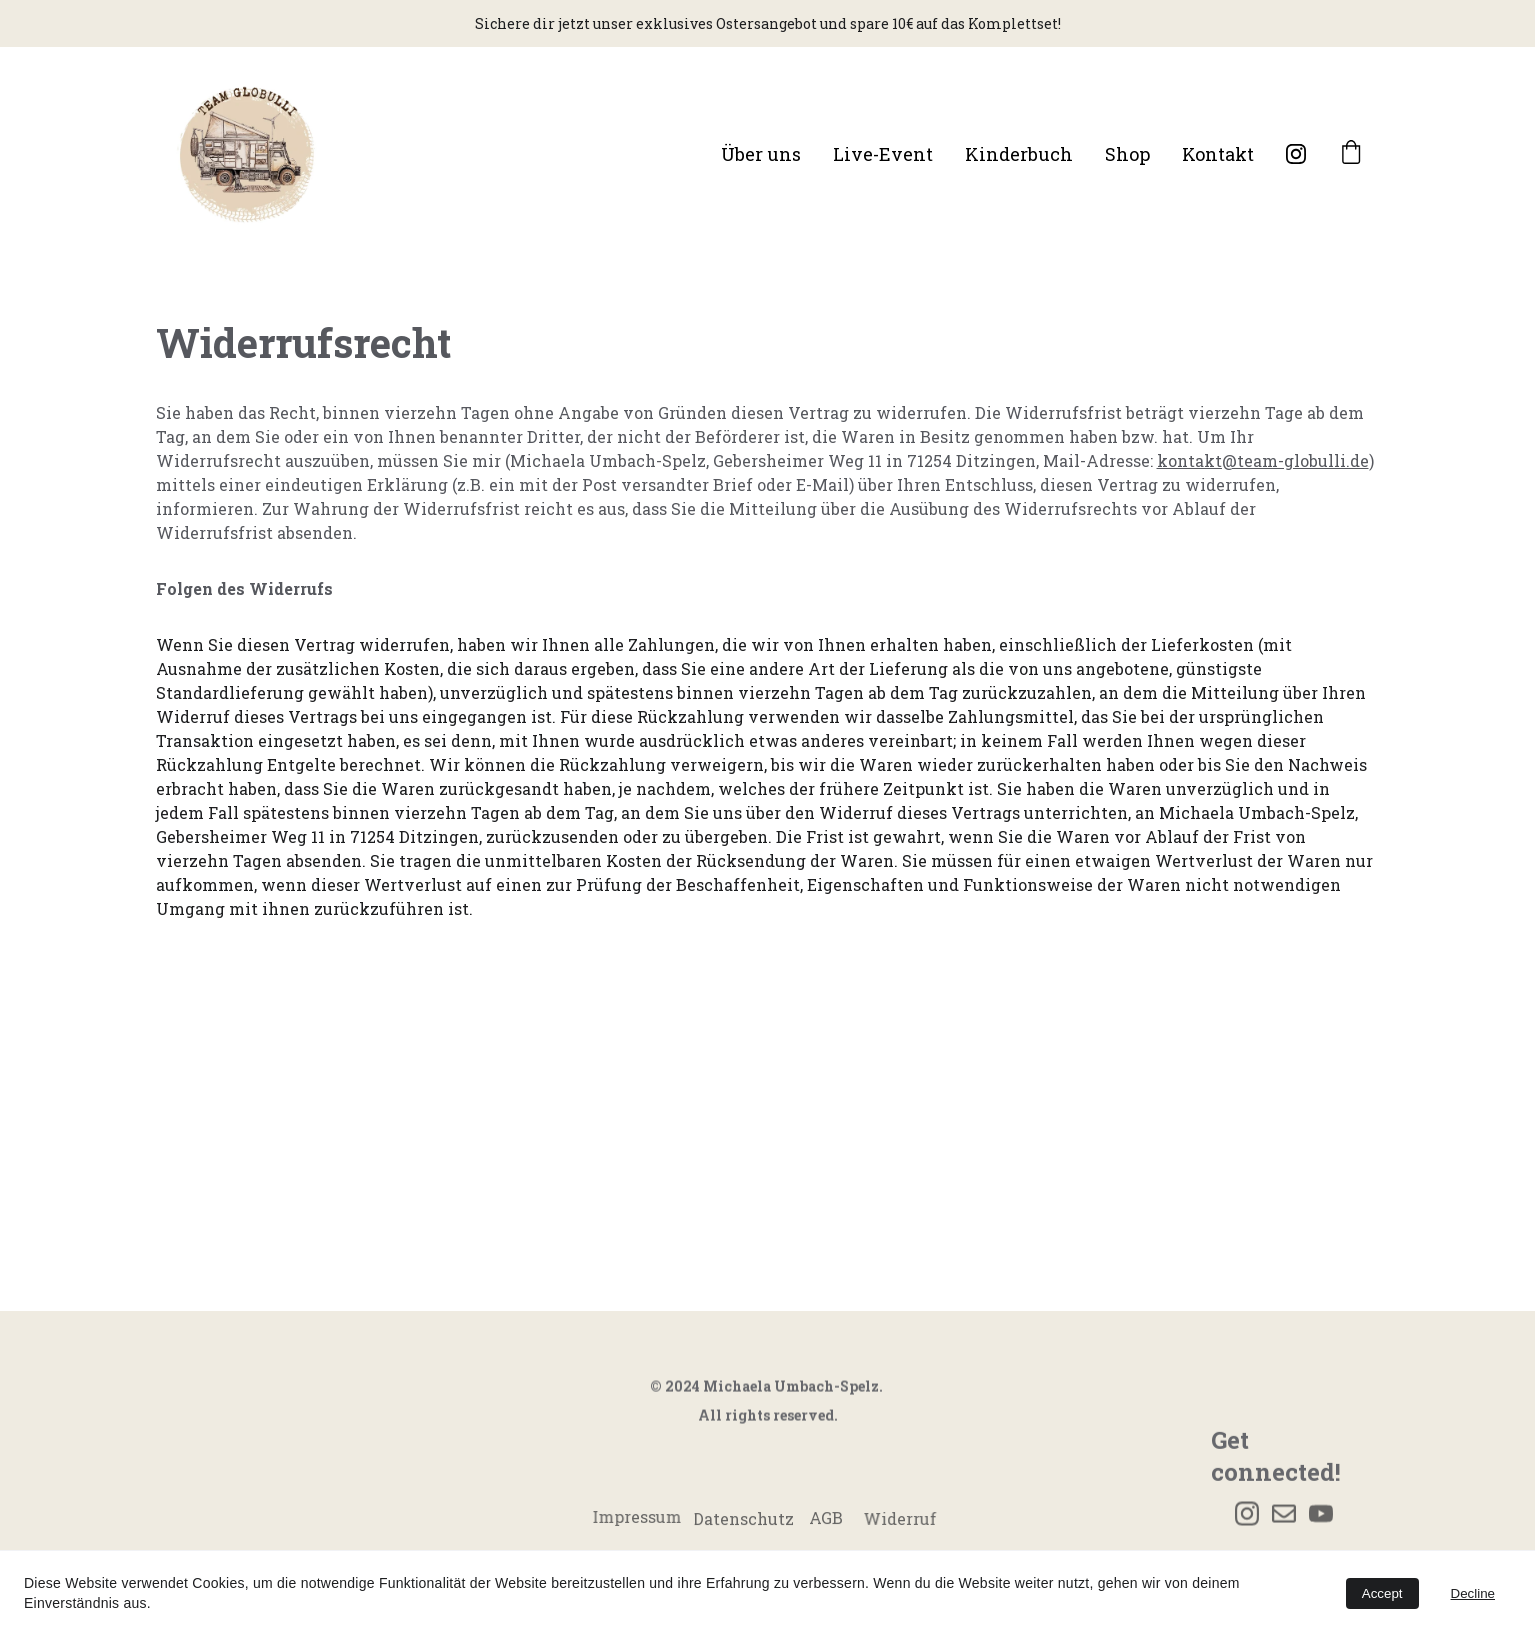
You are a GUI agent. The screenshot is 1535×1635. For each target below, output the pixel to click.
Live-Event (883, 154)
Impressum (636, 1516)
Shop (1127, 154)
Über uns (761, 154)
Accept (1382, 1593)
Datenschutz (744, 1521)
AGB (826, 1520)
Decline (1473, 1593)
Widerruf (899, 1518)
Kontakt (1218, 154)
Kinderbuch (1019, 154)
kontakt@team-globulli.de (1263, 461)
